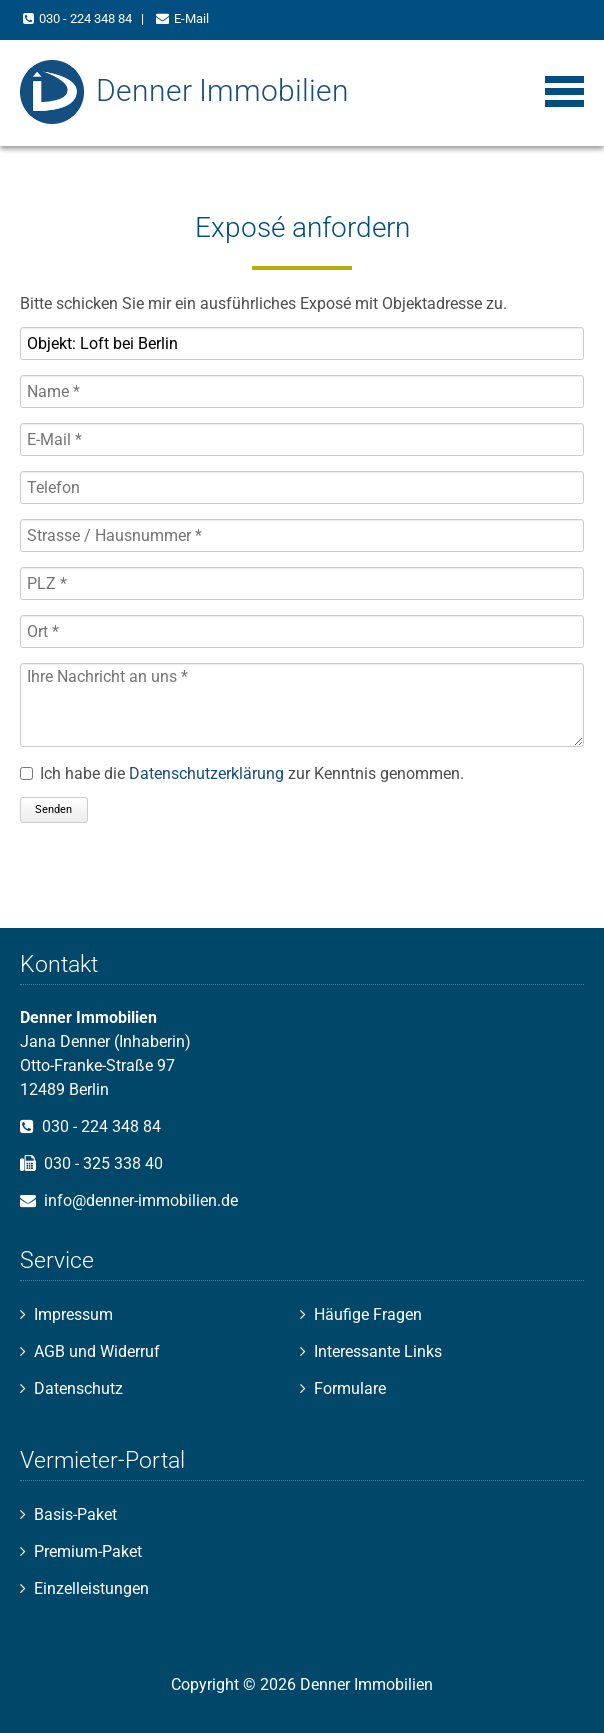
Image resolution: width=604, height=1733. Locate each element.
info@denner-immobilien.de (141, 1200)
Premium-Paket (88, 1551)
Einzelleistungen (91, 1588)
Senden (53, 809)
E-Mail (191, 18)
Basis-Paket (75, 1514)
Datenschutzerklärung (206, 773)
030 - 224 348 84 (85, 18)
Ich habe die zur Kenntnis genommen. (252, 773)
